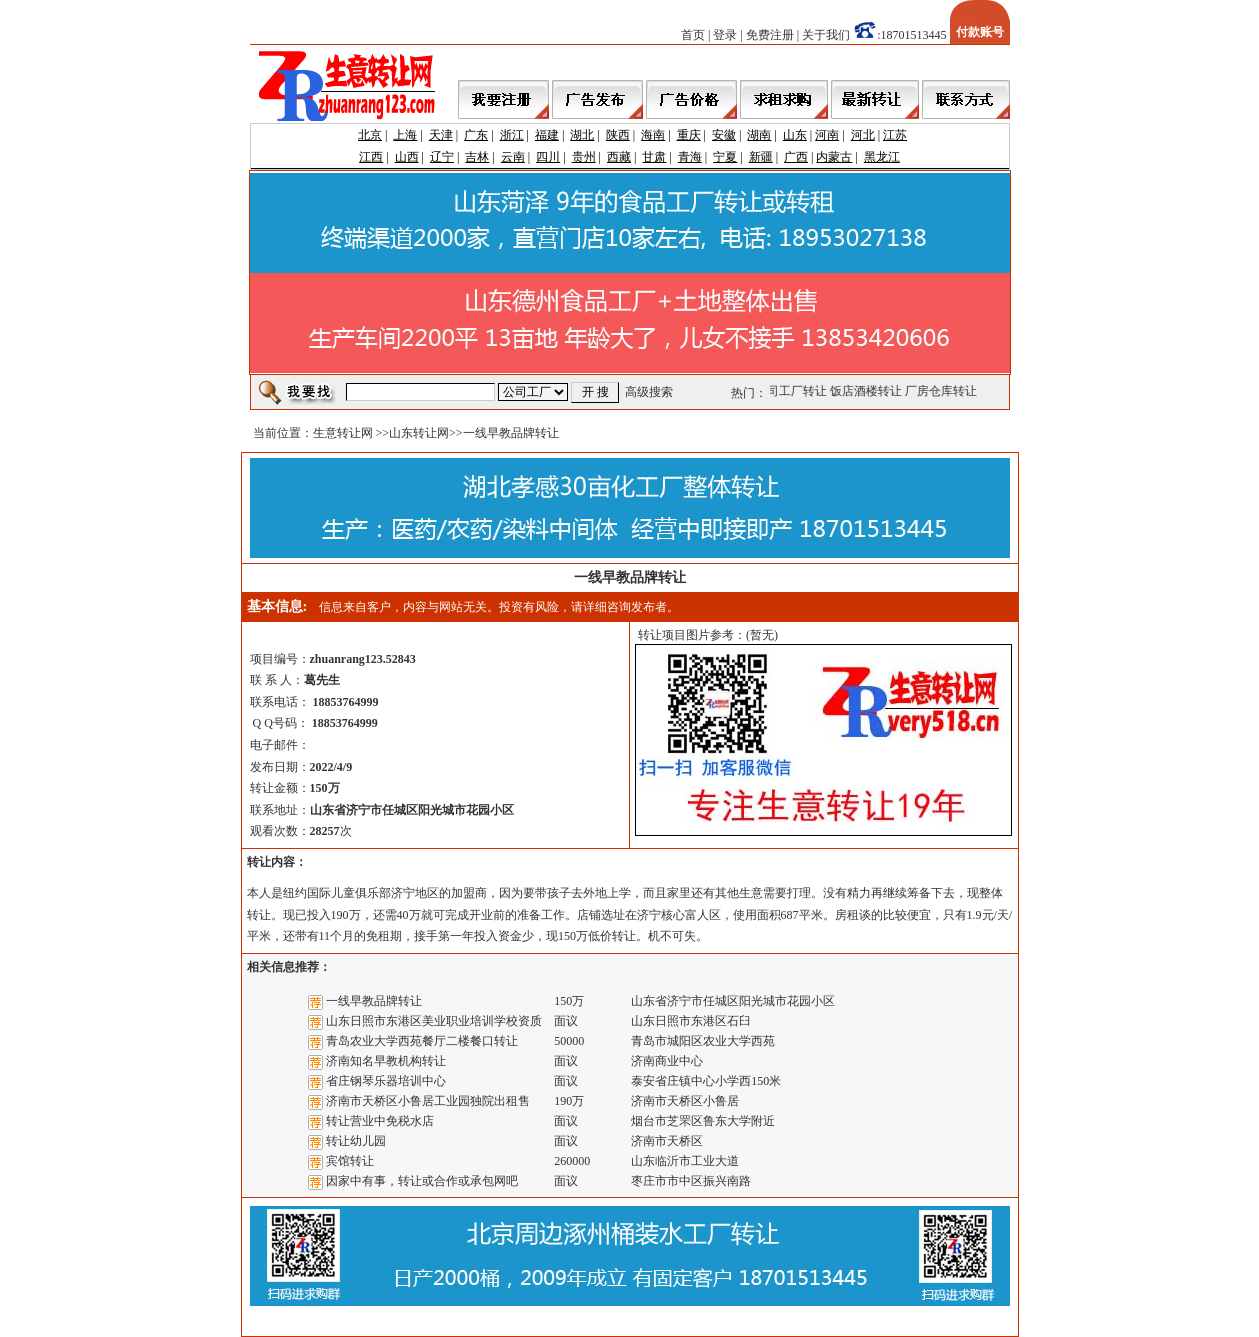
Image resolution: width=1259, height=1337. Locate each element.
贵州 (584, 157)
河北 (863, 135)
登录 (725, 35)
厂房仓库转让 (942, 391)
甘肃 (654, 157)
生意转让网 (343, 433)
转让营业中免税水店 (380, 1121)
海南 (653, 135)
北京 (370, 135)
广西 (796, 157)
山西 (407, 157)
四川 (548, 157)
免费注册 (770, 35)
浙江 (512, 135)
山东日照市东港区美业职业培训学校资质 (434, 1021)
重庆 (689, 135)
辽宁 (442, 157)
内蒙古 (834, 157)
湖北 (582, 135)
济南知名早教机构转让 (386, 1061)
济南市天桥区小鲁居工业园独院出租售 (428, 1101)
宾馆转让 (350, 1161)
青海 (690, 157)
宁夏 (725, 157)
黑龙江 (882, 157)
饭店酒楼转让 (867, 391)
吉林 (477, 157)
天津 (441, 135)
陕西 (618, 135)
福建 (547, 135)
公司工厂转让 (792, 391)
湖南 (759, 135)
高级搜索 (649, 392)
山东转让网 (419, 433)
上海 (405, 135)
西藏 (619, 157)
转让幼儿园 (356, 1141)
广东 (476, 135)
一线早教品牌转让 (374, 1001)
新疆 (761, 157)
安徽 (724, 135)
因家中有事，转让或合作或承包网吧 (422, 1181)
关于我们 (826, 35)
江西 (371, 157)
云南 (513, 157)
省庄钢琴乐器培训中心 (386, 1081)
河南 (827, 135)
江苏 (895, 135)
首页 (693, 35)
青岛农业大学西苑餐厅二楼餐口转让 (422, 1041)
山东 (795, 135)
